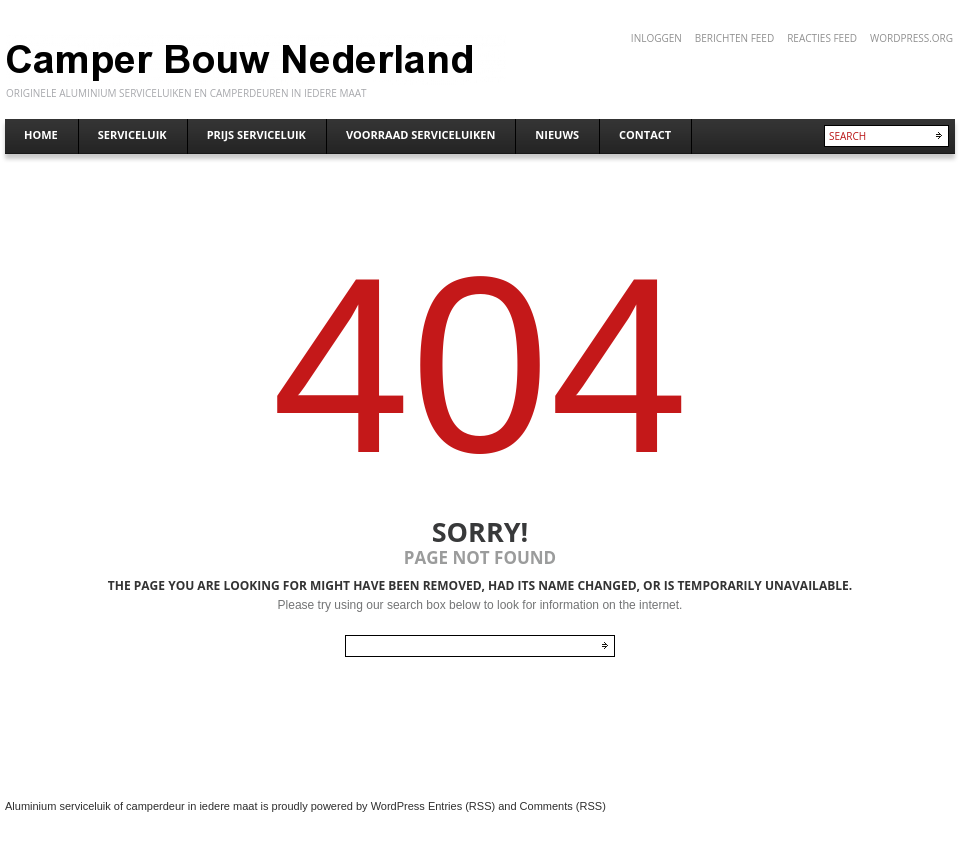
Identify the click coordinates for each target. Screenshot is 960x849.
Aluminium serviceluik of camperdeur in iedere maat (131, 806)
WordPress (398, 806)
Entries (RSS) (461, 806)
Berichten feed (734, 38)
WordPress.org (911, 38)
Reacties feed (822, 38)
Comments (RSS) (563, 806)
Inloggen (656, 38)
